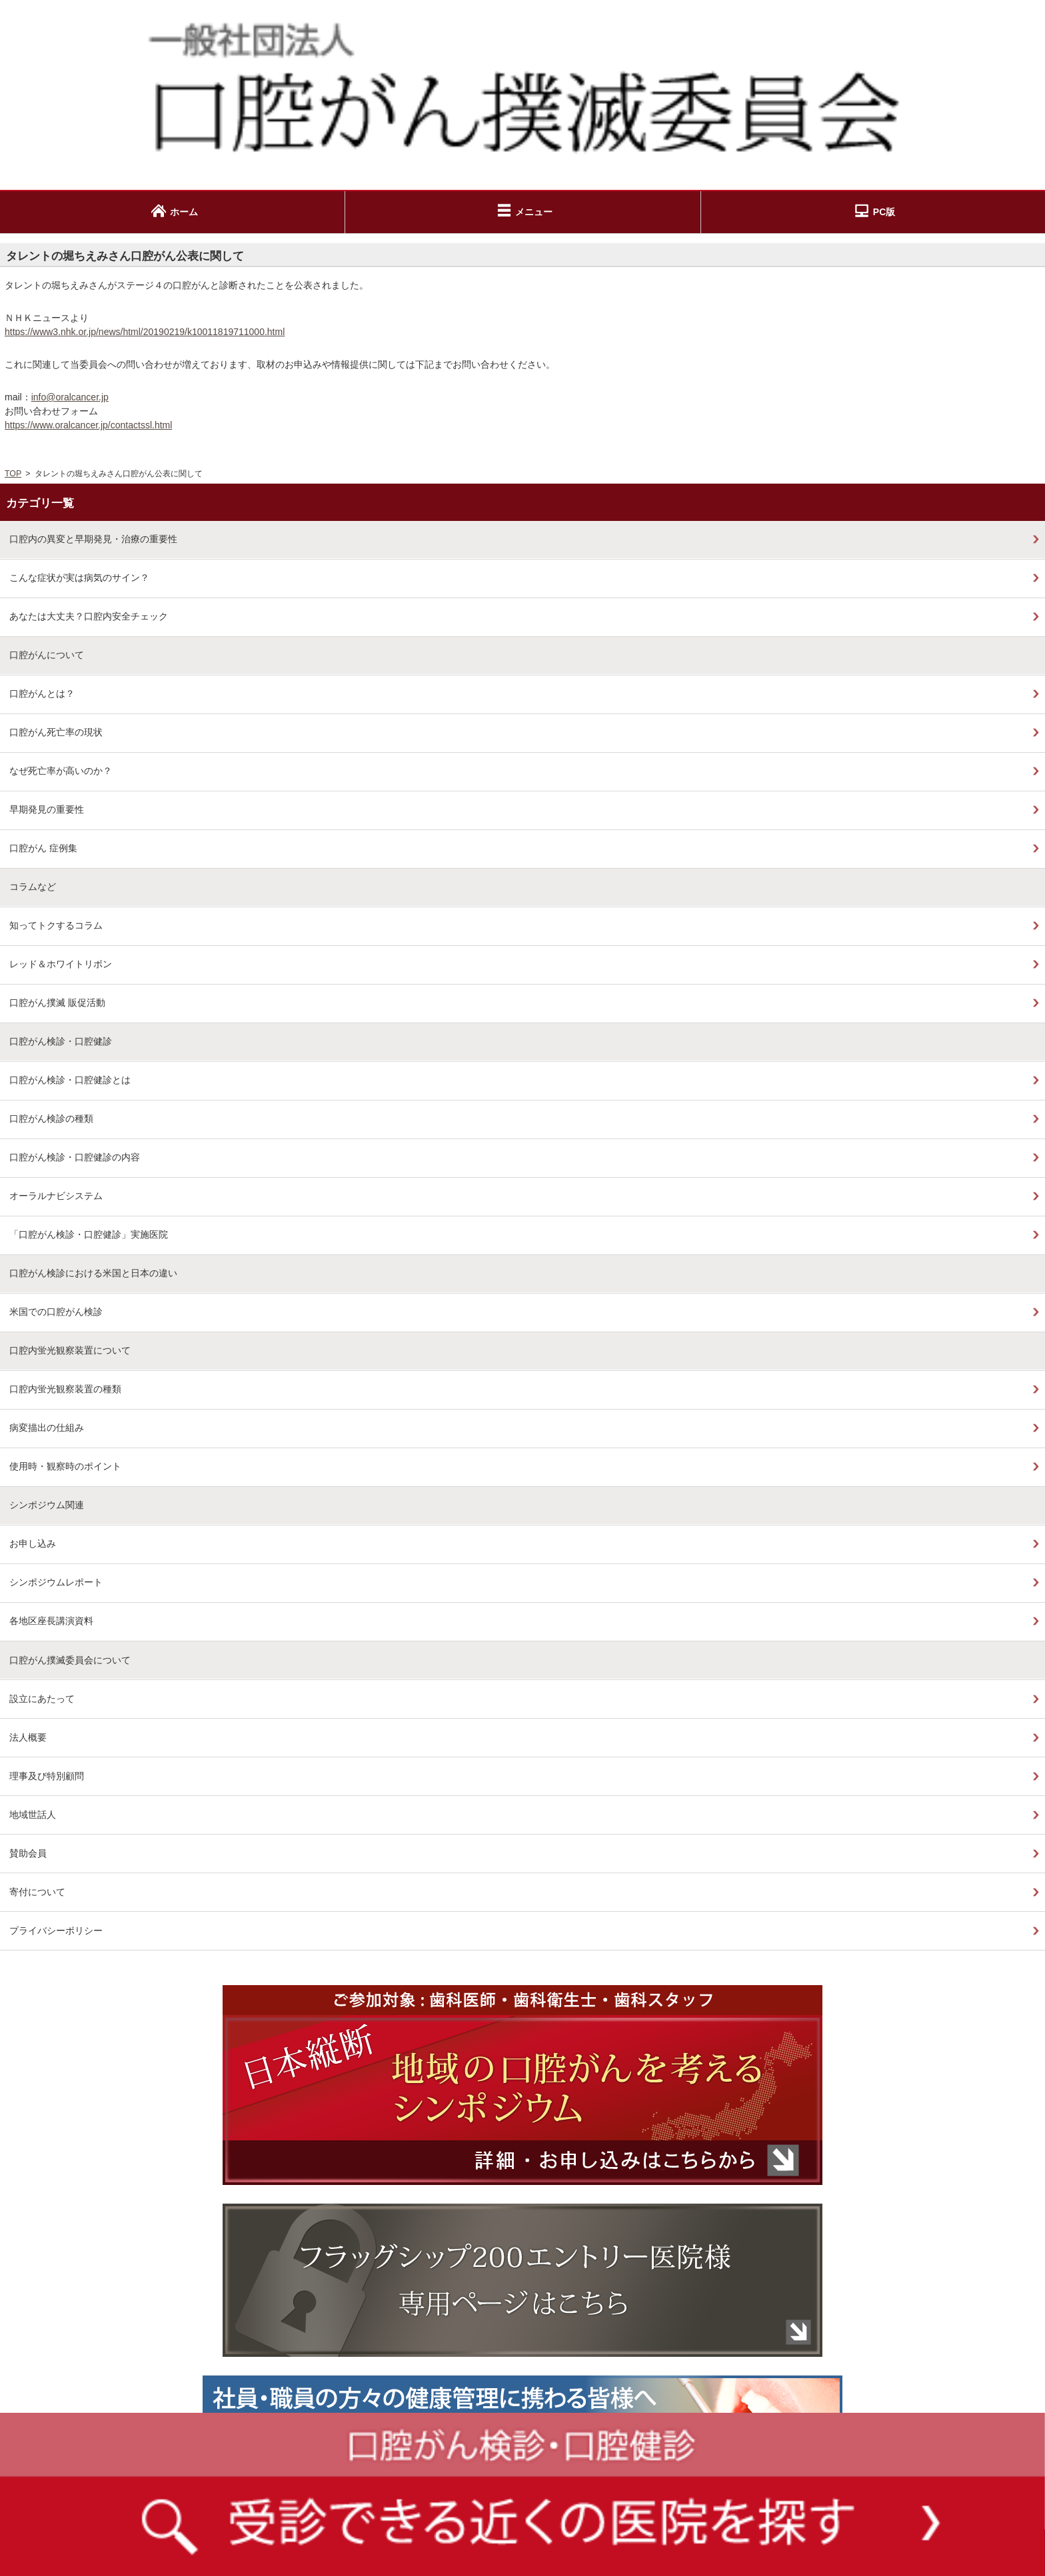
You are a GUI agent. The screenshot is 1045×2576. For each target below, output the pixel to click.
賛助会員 (28, 1853)
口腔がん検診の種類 (51, 1118)
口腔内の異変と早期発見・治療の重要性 (93, 539)
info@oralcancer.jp (70, 397)
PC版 (884, 212)
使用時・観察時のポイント (65, 1466)
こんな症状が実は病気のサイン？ (79, 577)
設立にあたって (42, 1698)
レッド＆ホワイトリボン (60, 964)
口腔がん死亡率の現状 (56, 732)
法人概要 (28, 1737)
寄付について (37, 1892)
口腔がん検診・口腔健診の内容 (74, 1157)
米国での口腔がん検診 (56, 1311)
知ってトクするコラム (56, 925)
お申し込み (32, 1543)
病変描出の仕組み (46, 1427)
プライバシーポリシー (56, 1930)
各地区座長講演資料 (51, 1620)
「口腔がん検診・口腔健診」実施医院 (88, 1234)
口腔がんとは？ (42, 693)
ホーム (184, 212)
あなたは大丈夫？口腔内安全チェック (88, 616)
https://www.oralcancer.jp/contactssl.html (88, 425)
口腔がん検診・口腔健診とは (70, 1079)
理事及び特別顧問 (46, 1776)
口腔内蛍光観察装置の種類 (65, 1389)
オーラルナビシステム (56, 1195)
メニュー (533, 212)
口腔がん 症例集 (43, 848)
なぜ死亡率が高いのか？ (60, 770)
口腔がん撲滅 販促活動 (57, 1002)
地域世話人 (32, 1814)
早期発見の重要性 (46, 809)
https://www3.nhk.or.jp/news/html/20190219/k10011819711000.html (145, 331)
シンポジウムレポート (56, 1582)
